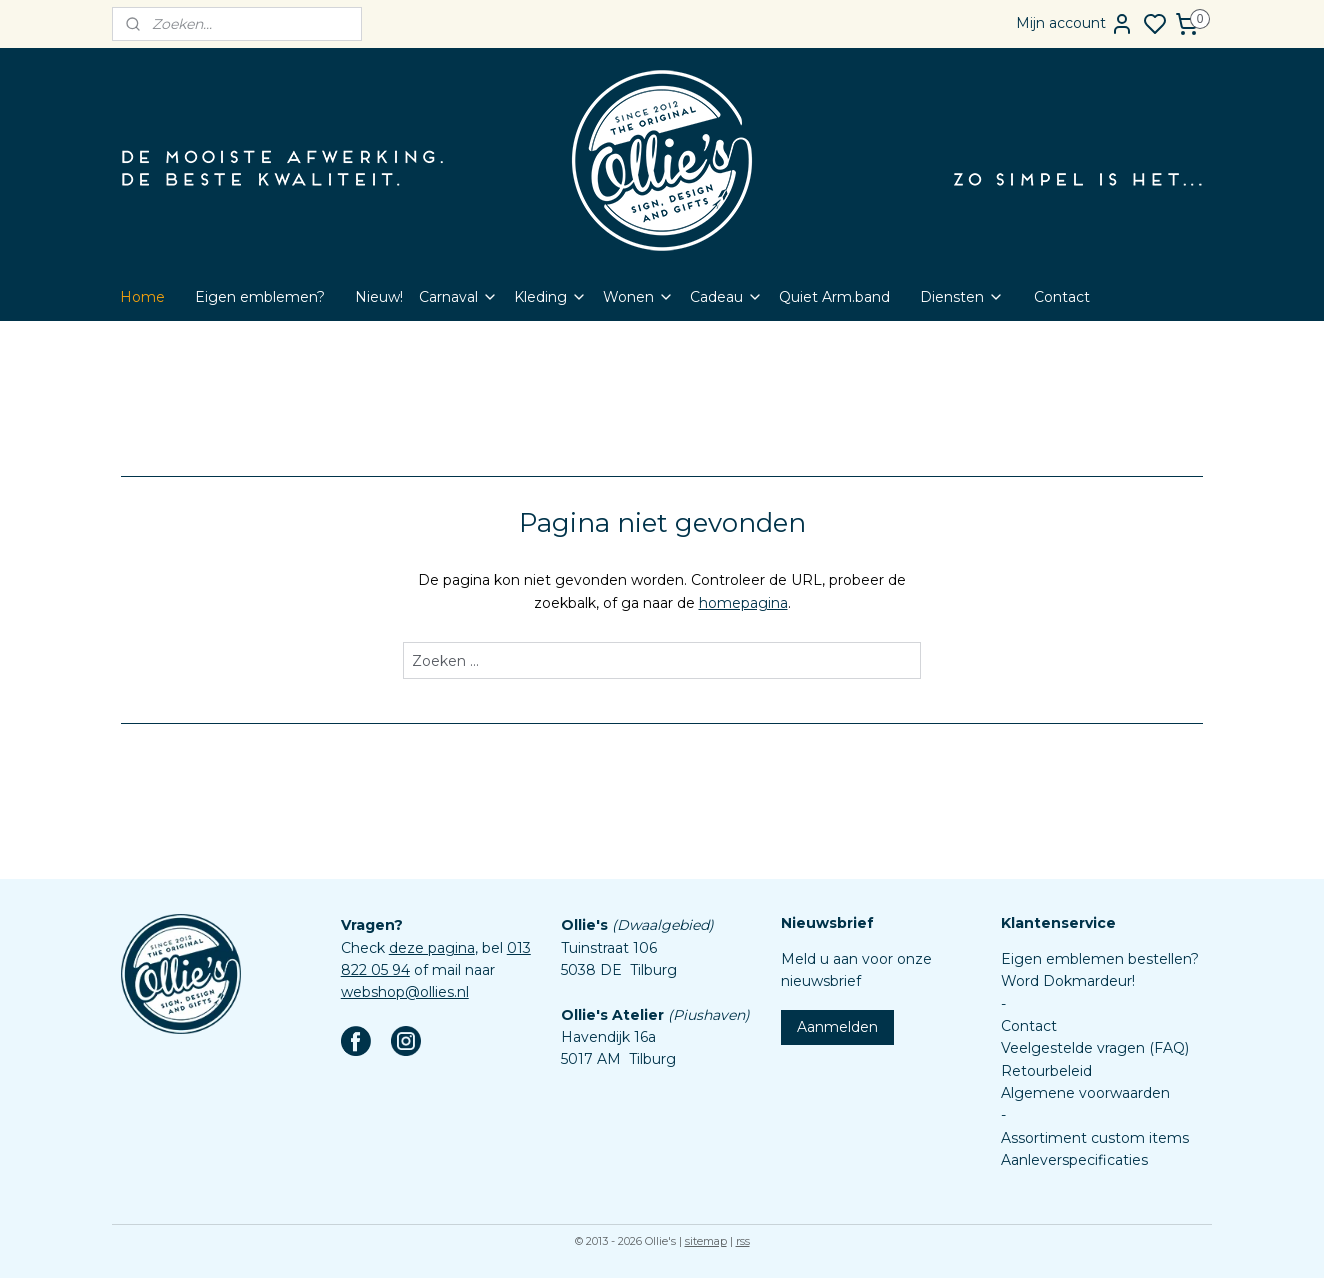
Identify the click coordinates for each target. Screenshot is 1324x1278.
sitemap (706, 1241)
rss (743, 1241)
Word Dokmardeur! (1068, 981)
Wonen (638, 297)
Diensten (962, 297)
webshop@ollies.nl (405, 992)
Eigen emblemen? (260, 297)
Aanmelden (837, 1027)
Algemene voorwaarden (1085, 1093)
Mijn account (1075, 24)
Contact (1062, 297)
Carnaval (458, 297)
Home (142, 297)
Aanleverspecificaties (1074, 1160)
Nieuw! (379, 297)
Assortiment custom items (1095, 1138)
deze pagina (432, 948)
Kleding (550, 297)
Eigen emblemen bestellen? (1100, 959)
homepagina (743, 603)
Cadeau (726, 297)
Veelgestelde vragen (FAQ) (1095, 1048)
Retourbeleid (1046, 1071)
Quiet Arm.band (834, 297)
